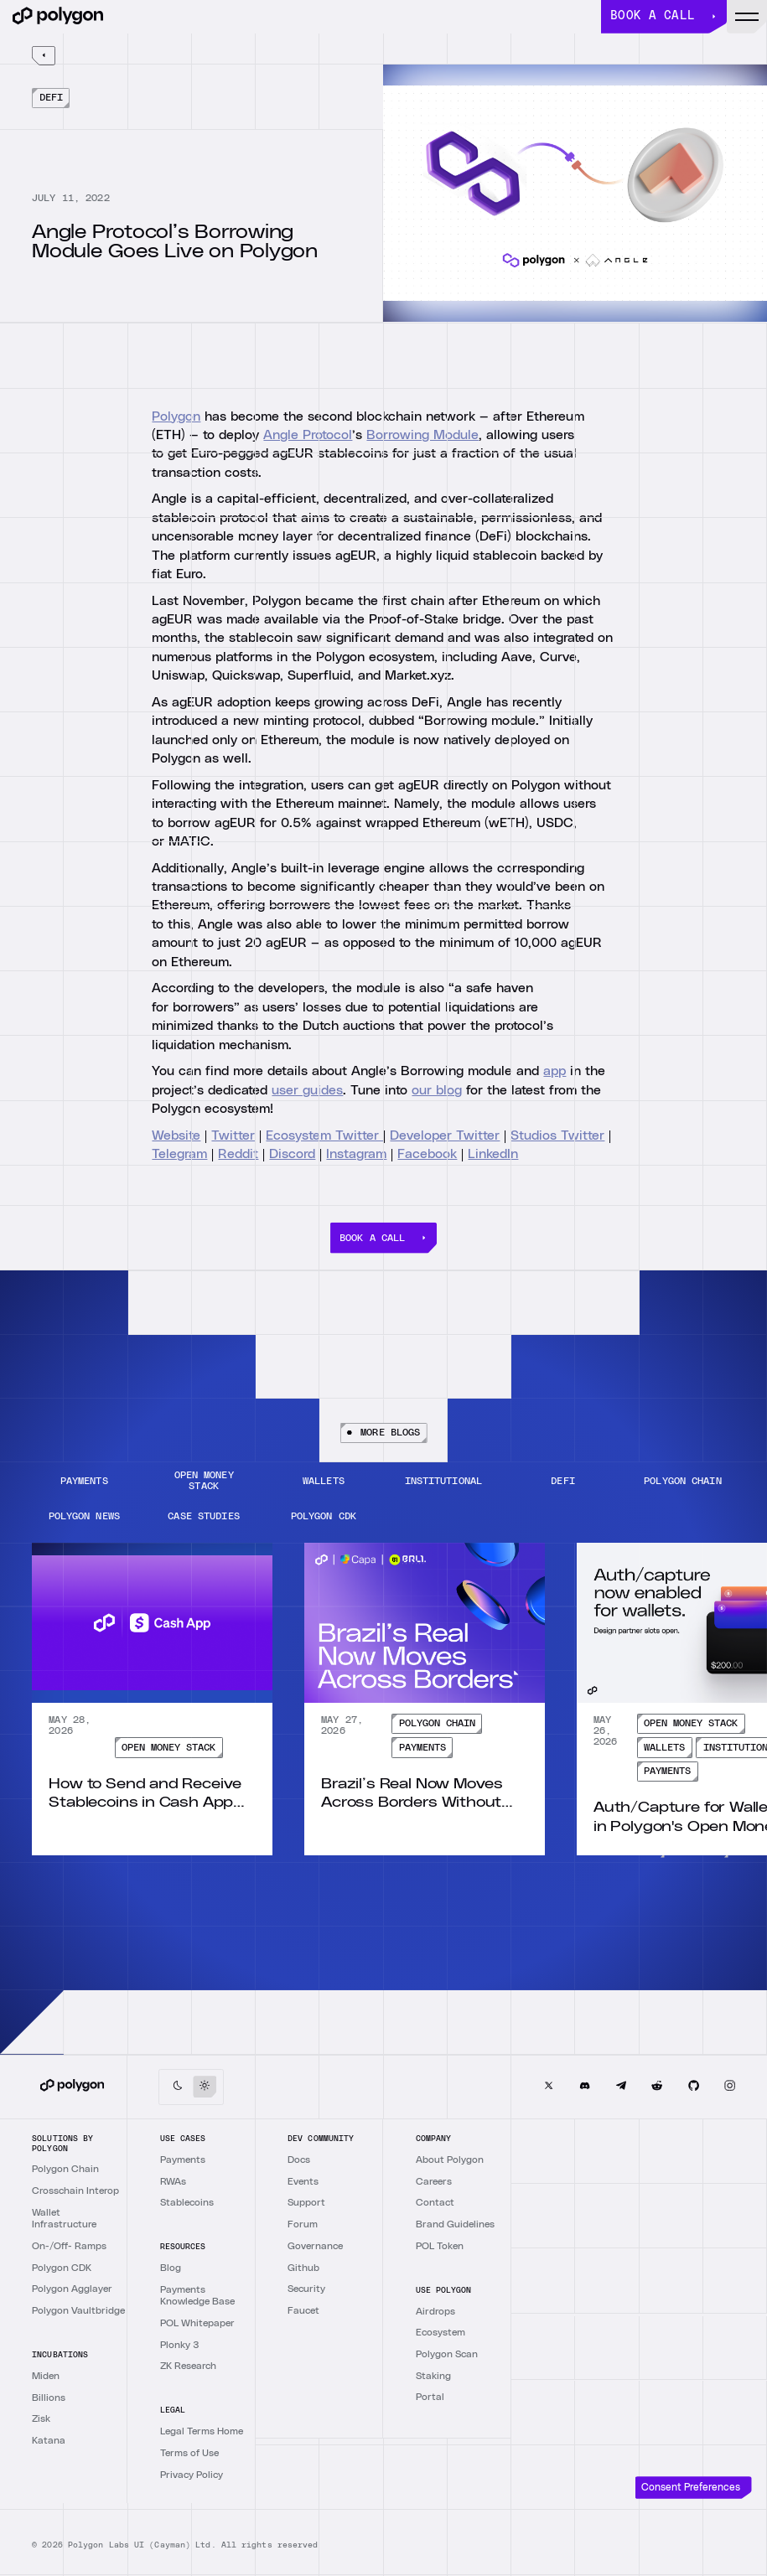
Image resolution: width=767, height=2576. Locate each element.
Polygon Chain (65, 2169)
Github (303, 2268)
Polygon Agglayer (72, 2289)
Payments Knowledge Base (197, 2295)
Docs (299, 2159)
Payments (182, 2159)
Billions (48, 2397)
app (554, 1071)
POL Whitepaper (197, 2323)
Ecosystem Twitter (324, 1135)
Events (303, 2181)
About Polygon (450, 2159)
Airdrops (435, 2311)
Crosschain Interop (75, 2190)
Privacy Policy (191, 2475)
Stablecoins (187, 2202)
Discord (292, 1154)
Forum (303, 2224)
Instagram (356, 1154)
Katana (48, 2440)
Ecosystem (440, 2332)
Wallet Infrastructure (64, 2218)
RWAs (173, 2181)
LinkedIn (493, 1154)
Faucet (303, 2310)
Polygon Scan (447, 2354)
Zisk (41, 2418)
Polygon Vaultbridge (78, 2310)
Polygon (176, 415)
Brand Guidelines (455, 2224)
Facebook (427, 1154)
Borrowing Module (422, 435)
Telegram (179, 1154)
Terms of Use (189, 2453)
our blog (437, 1089)
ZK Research (188, 2366)
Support (306, 2202)
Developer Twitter (445, 1135)
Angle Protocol (307, 435)
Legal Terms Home (201, 2431)
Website (176, 1135)
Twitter (233, 1135)
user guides (307, 1089)
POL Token (440, 2246)
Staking (433, 2376)
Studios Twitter (557, 1135)
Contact (435, 2202)
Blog (170, 2268)
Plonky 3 (180, 2345)
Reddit (238, 1154)
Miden (46, 2376)
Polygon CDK (61, 2268)
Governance (315, 2246)
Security (306, 2289)
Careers (434, 2181)
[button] (747, 17)
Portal (430, 2397)
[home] (307, 17)
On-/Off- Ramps (69, 2246)
